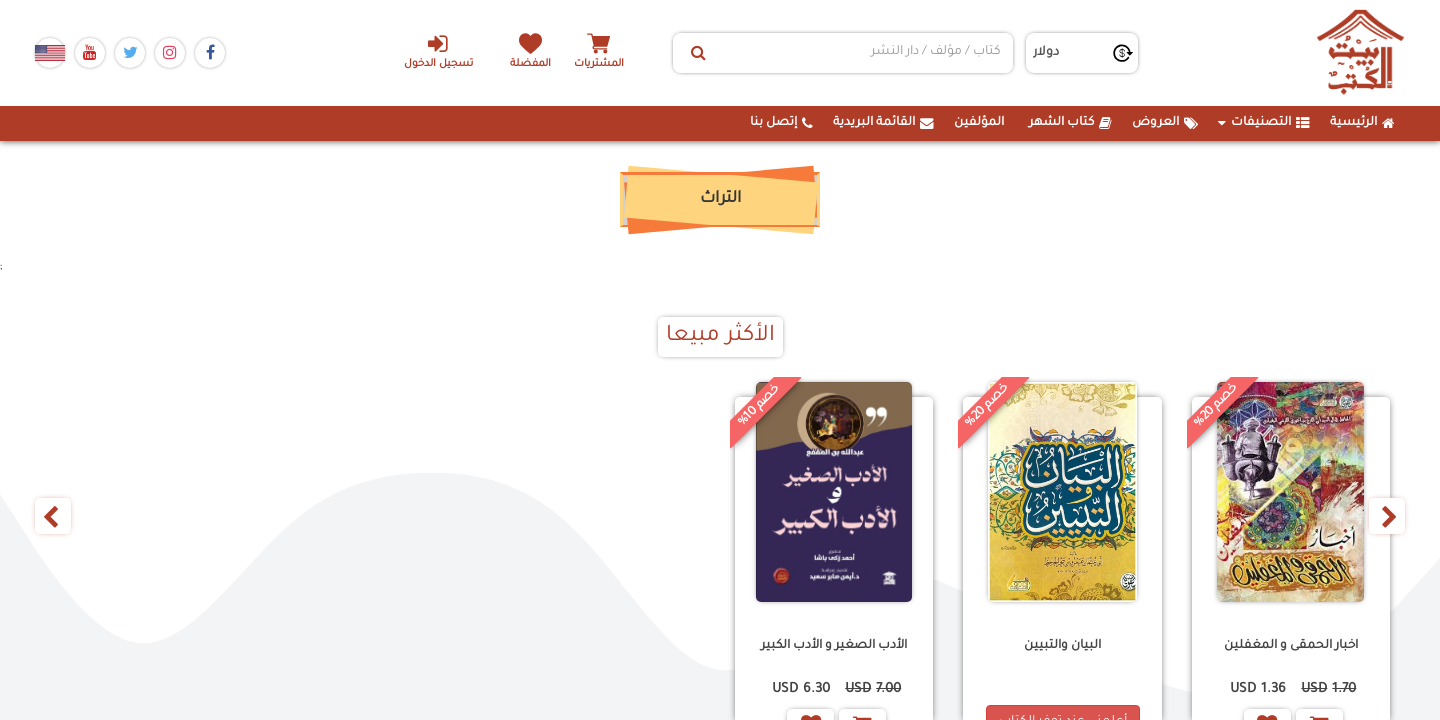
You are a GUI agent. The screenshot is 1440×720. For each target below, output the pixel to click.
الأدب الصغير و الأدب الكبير (834, 646)
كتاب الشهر (1070, 123)
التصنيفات (1264, 123)
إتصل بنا (781, 123)
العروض (1165, 123)
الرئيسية (1362, 123)
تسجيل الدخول (438, 51)
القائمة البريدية (883, 123)
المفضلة (530, 64)
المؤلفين (979, 123)
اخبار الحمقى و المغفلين (1291, 646)
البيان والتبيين (1062, 646)
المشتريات (599, 64)
